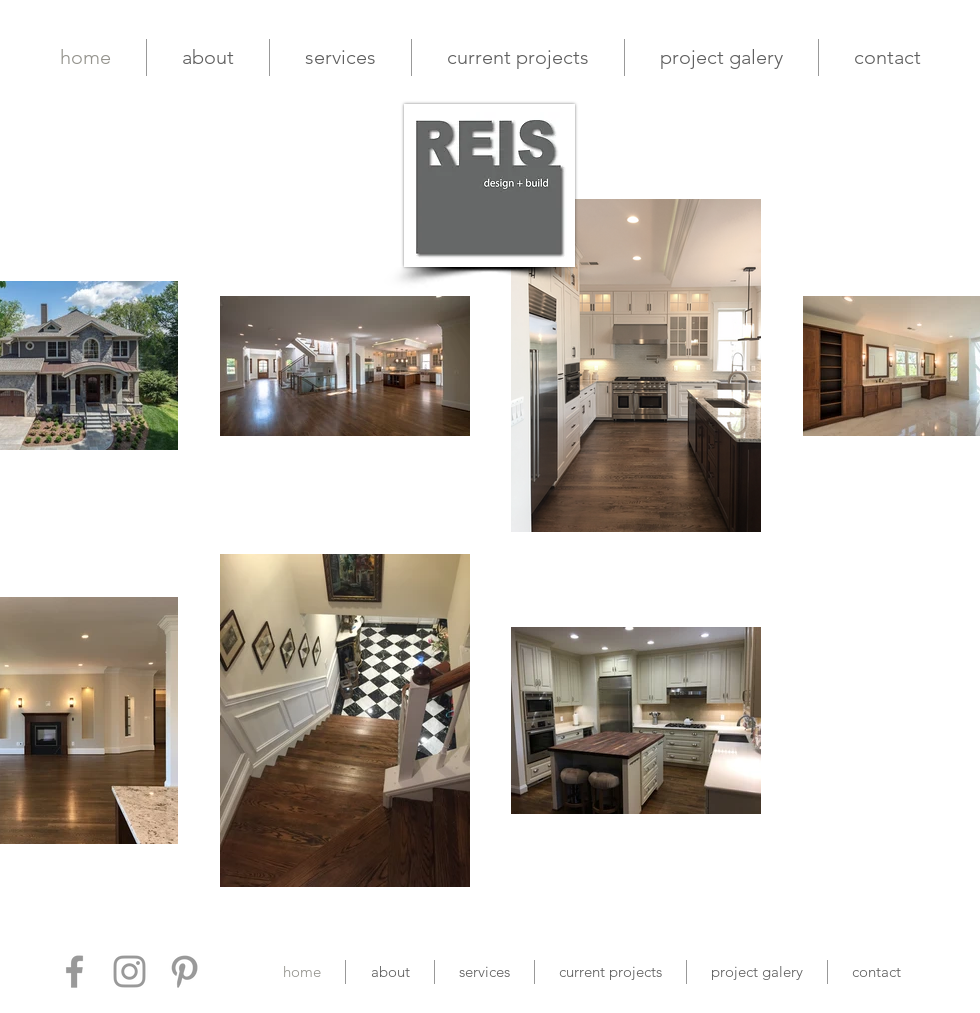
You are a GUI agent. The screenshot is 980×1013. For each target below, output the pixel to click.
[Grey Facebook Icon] (74, 971)
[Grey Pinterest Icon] (184, 971)
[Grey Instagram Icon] (129, 971)
